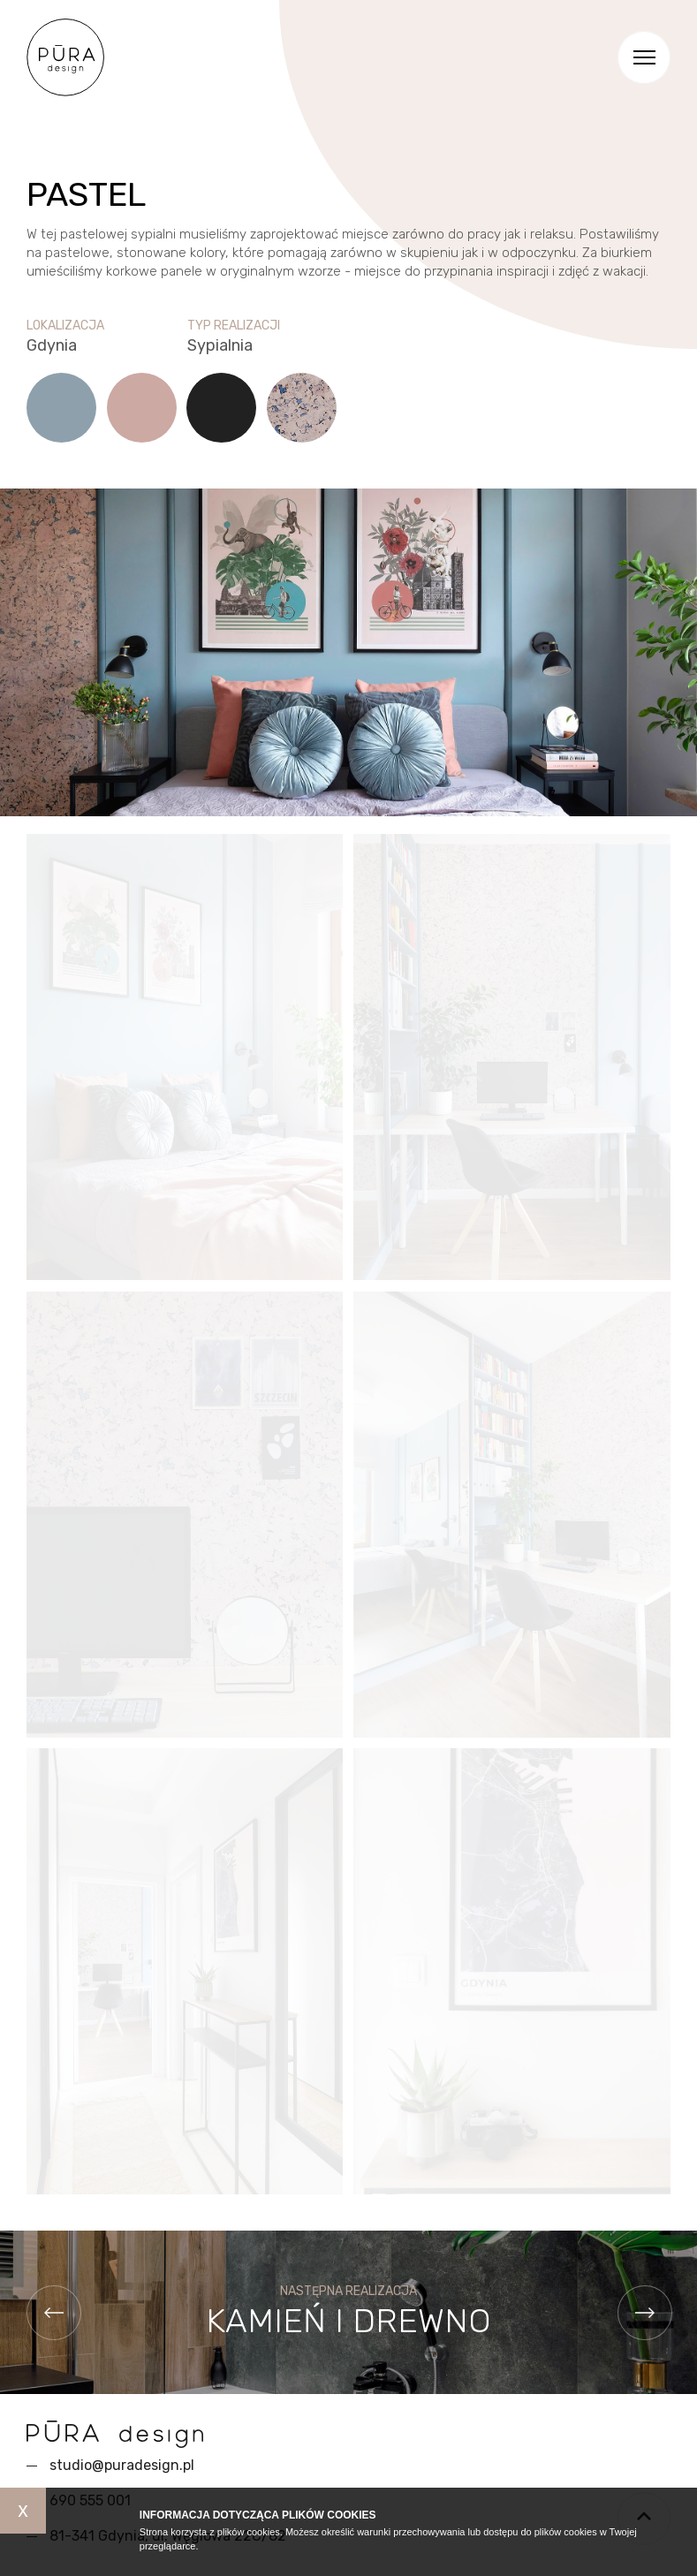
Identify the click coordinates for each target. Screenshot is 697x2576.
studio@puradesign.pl (121, 2465)
